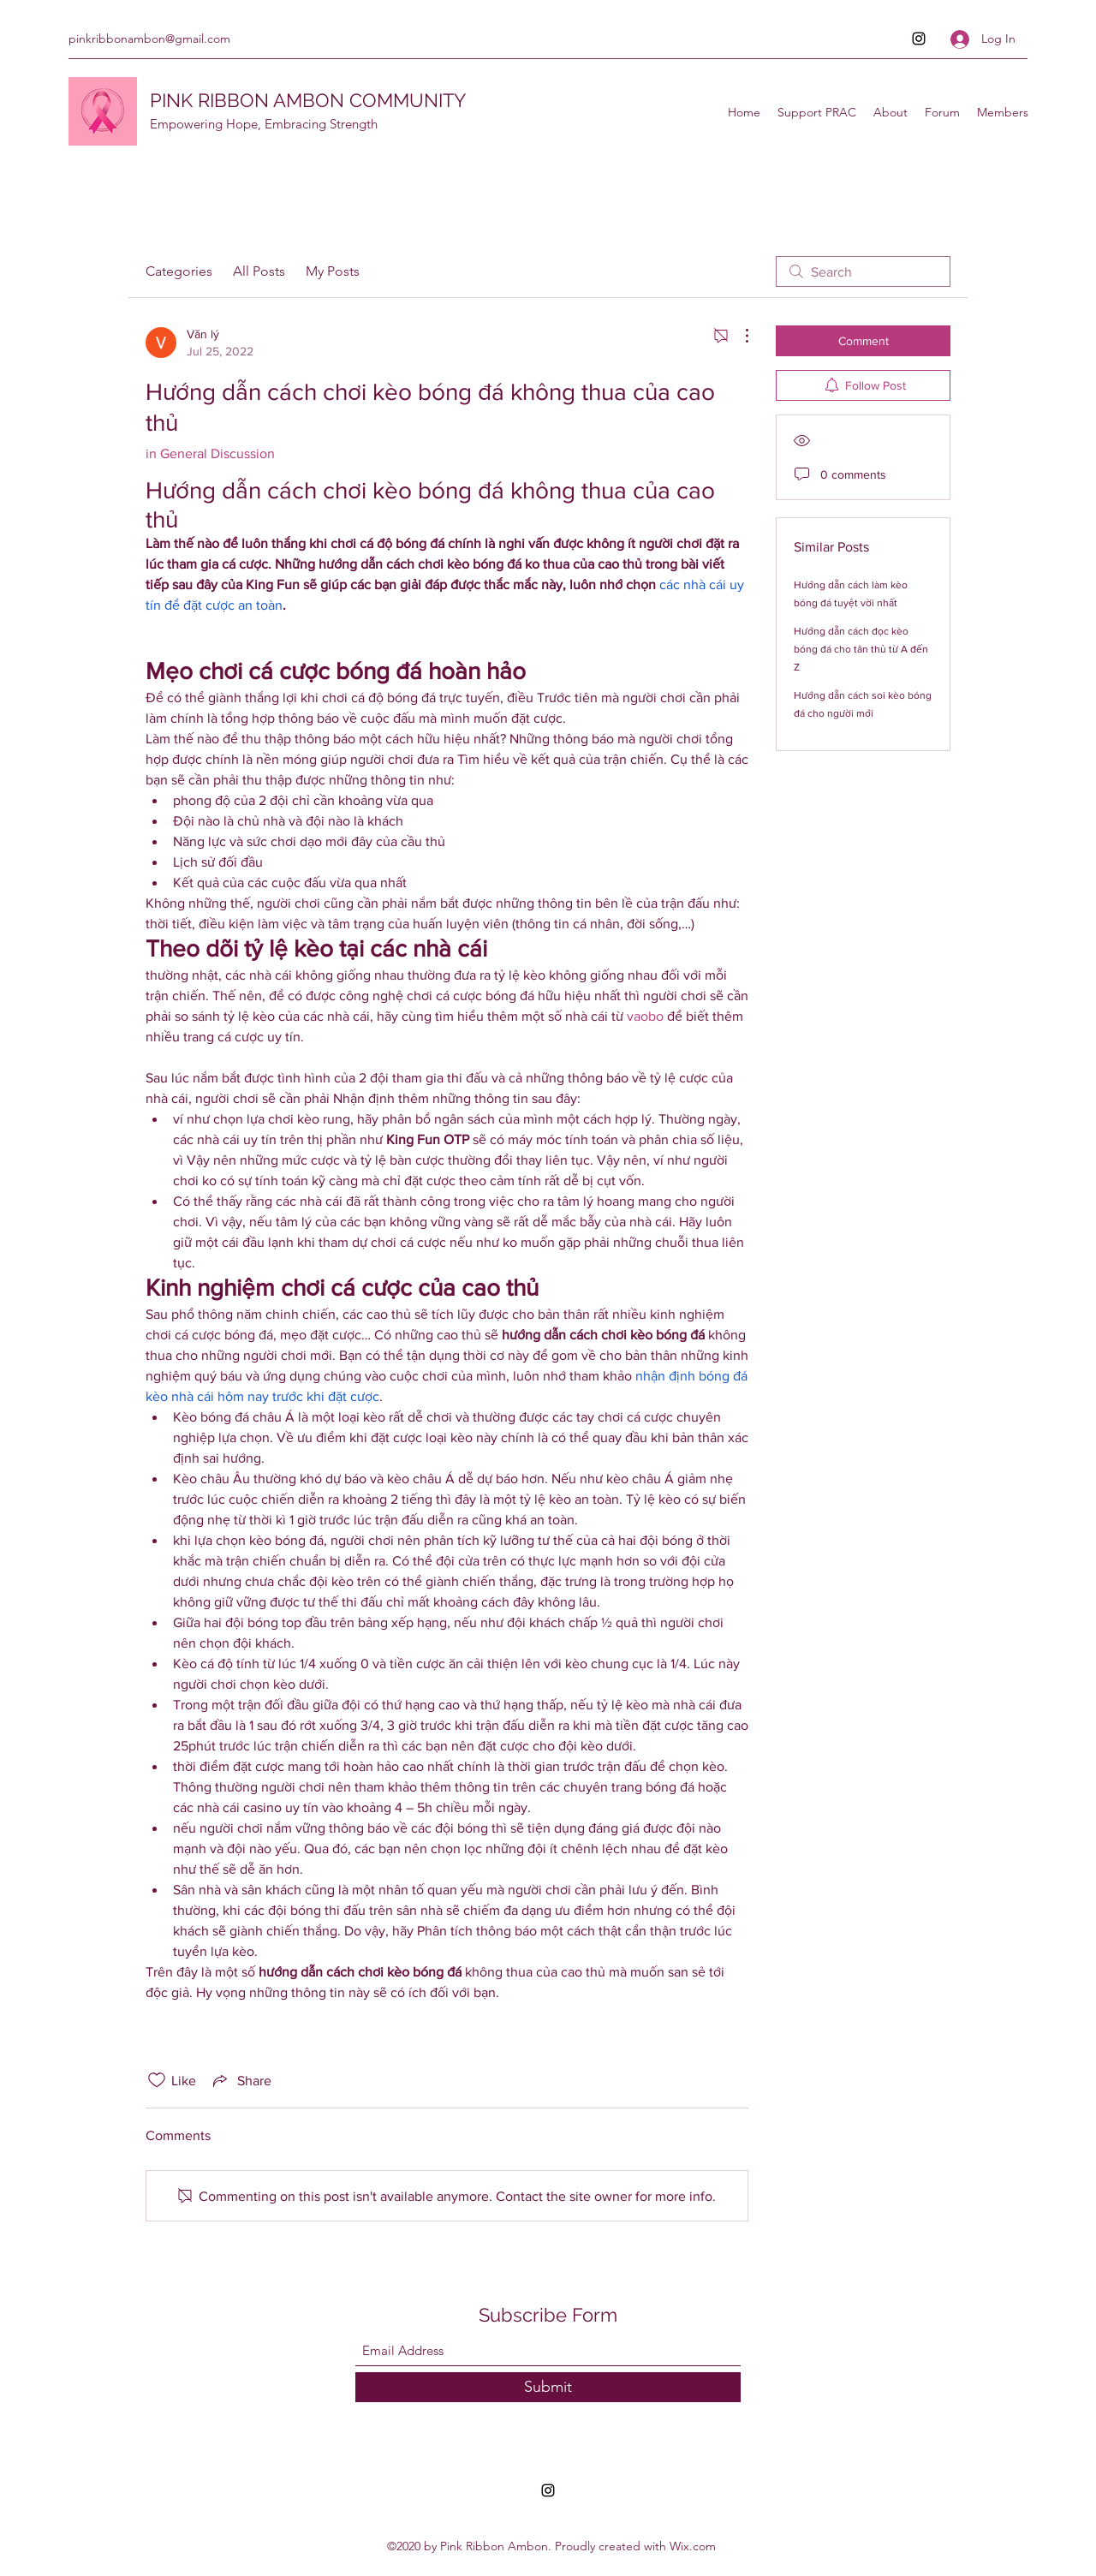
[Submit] (548, 2387)
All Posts (259, 271)
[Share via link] (240, 2080)
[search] (863, 271)
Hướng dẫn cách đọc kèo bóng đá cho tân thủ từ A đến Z (861, 649)
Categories (179, 271)
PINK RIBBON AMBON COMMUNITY (308, 100)
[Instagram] (918, 38)
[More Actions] (738, 335)
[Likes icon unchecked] (157, 2080)
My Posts (333, 271)
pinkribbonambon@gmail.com (149, 38)
